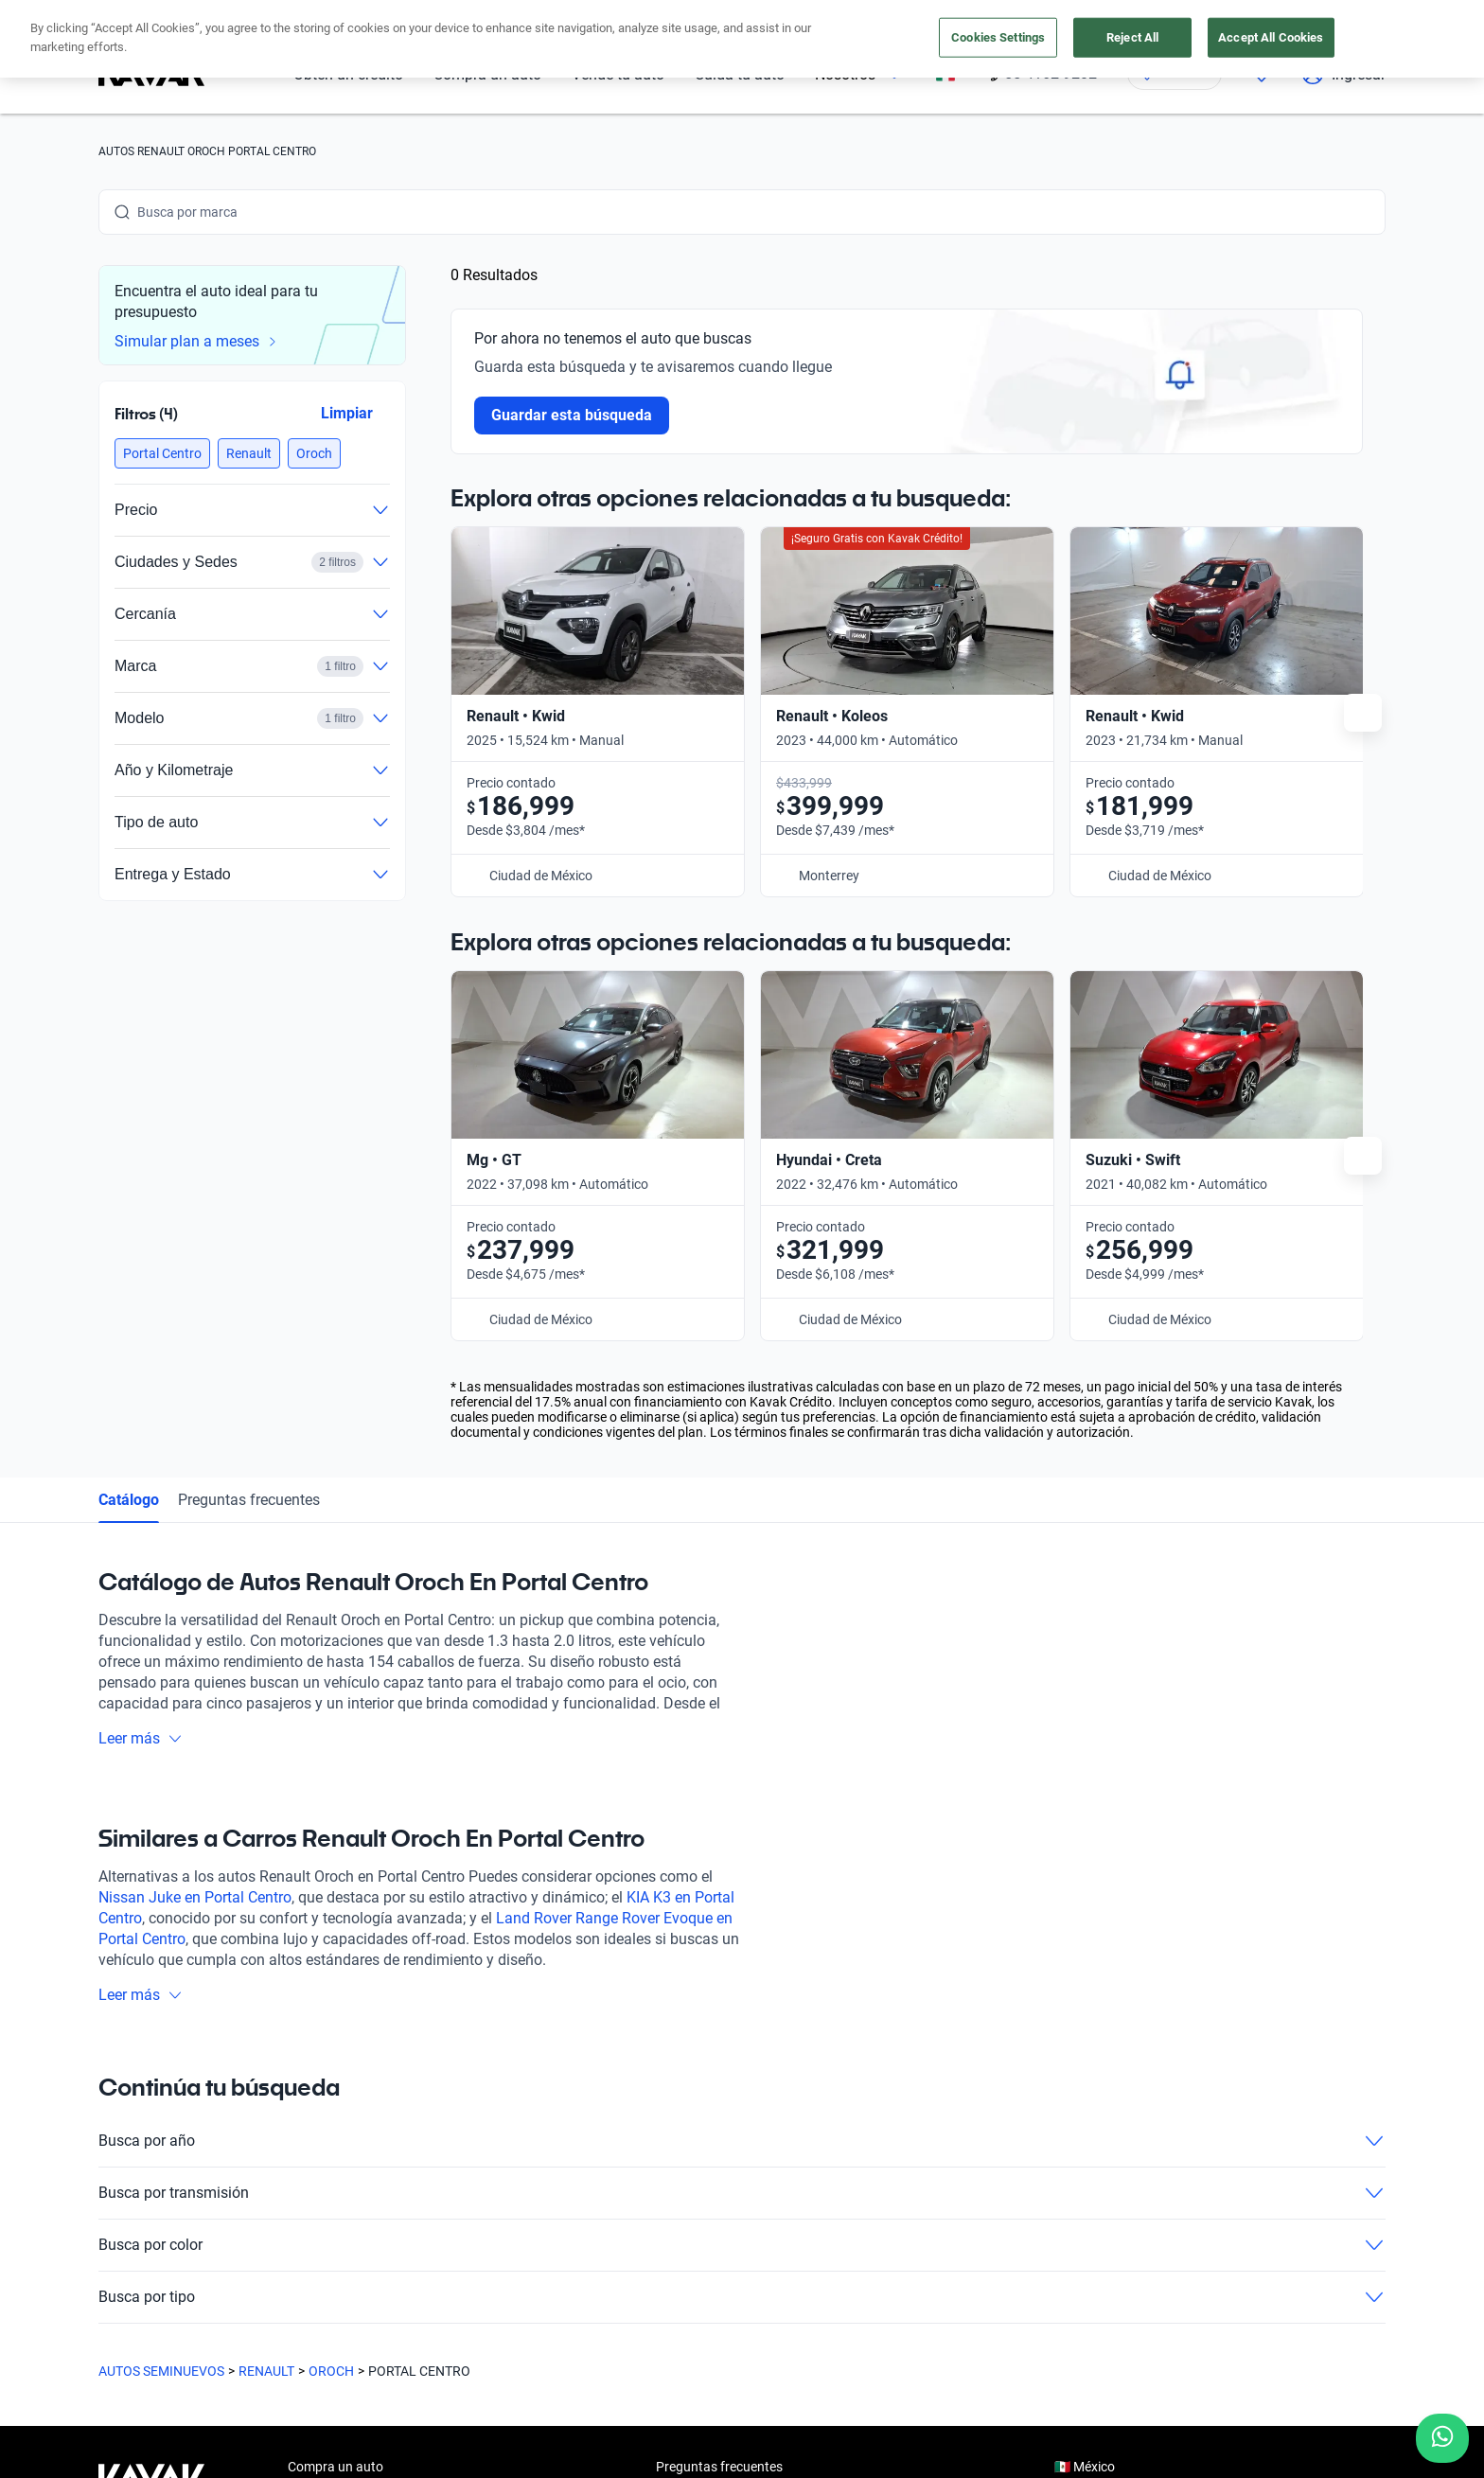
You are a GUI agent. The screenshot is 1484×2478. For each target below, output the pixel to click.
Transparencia (789, 2389)
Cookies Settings (998, 37)
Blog (669, 2077)
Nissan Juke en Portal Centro (195, 1421)
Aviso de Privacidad (513, 2389)
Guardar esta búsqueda (571, 415)
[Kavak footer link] (151, 2079)
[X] (250, 2243)
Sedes (305, 2164)
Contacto (683, 2164)
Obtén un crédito (336, 2034)
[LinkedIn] (295, 2243)
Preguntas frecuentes (249, 1024)
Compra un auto (335, 1990)
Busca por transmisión (742, 1717)
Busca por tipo (742, 1821)
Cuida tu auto (327, 2121)
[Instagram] (159, 2243)
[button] (162, 453)
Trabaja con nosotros (718, 2121)
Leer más (140, 1262)
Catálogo (128, 1024)
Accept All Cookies (1270, 37)
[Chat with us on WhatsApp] (1442, 2438)
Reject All (1132, 37)
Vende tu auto (329, 2077)
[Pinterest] (386, 2243)
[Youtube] (204, 2243)
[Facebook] (113, 2243)
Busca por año (742, 1665)
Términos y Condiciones (659, 2389)
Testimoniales (696, 2034)
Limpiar (347, 413)
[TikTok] (341, 2243)
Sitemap (874, 2389)
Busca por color (742, 1769)
